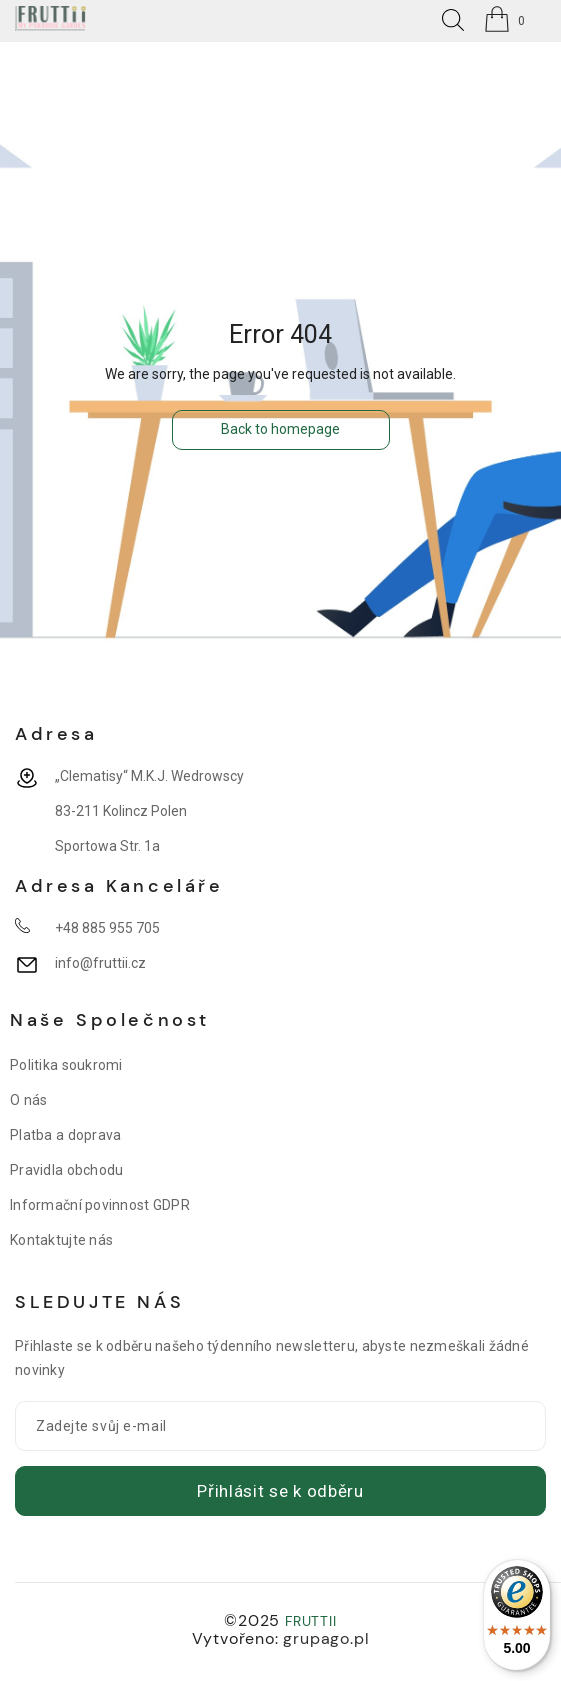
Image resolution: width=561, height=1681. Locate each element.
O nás (28, 1100)
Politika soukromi (66, 1065)
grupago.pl (326, 1638)
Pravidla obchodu (66, 1170)
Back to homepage (280, 429)
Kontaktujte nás (61, 1240)
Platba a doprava (65, 1135)
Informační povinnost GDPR (100, 1205)
